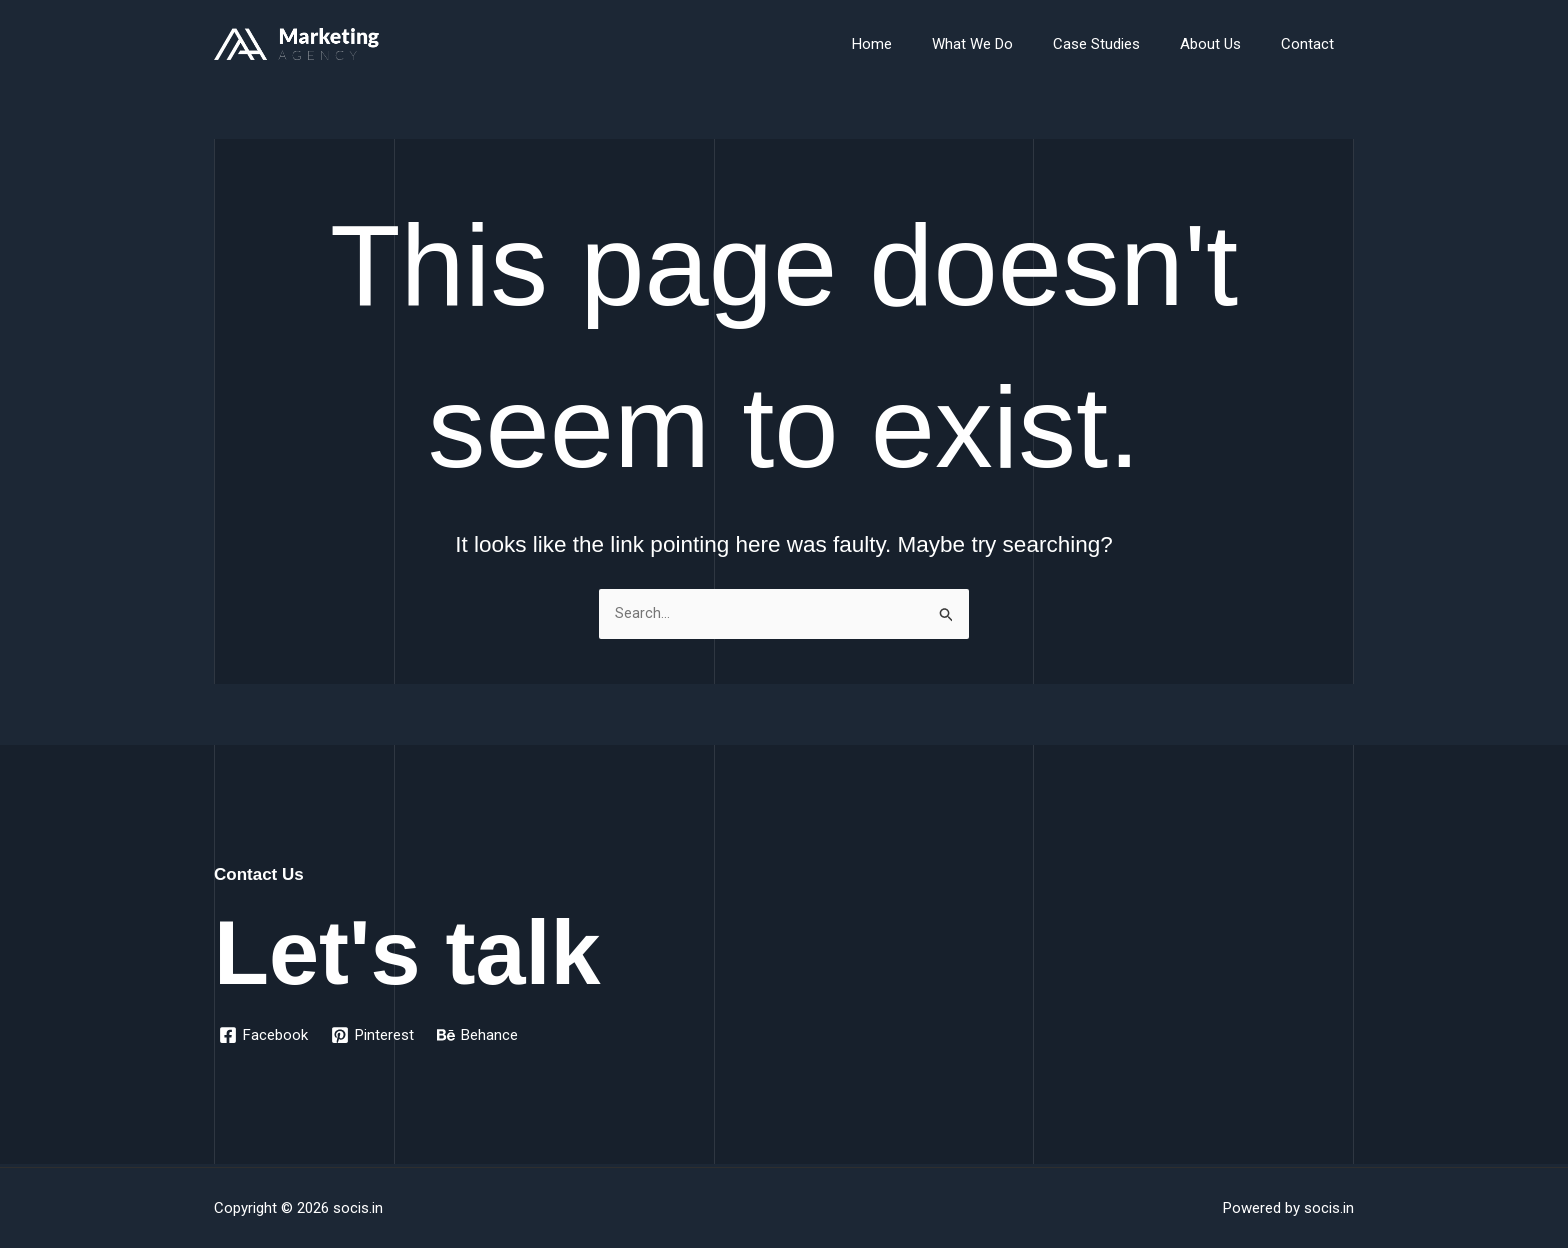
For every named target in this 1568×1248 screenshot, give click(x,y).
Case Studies (1121, 44)
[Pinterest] (374, 1035)
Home (917, 44)
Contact (1312, 44)
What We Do (1007, 44)
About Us (1225, 44)
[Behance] (480, 1035)
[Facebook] (264, 1035)
